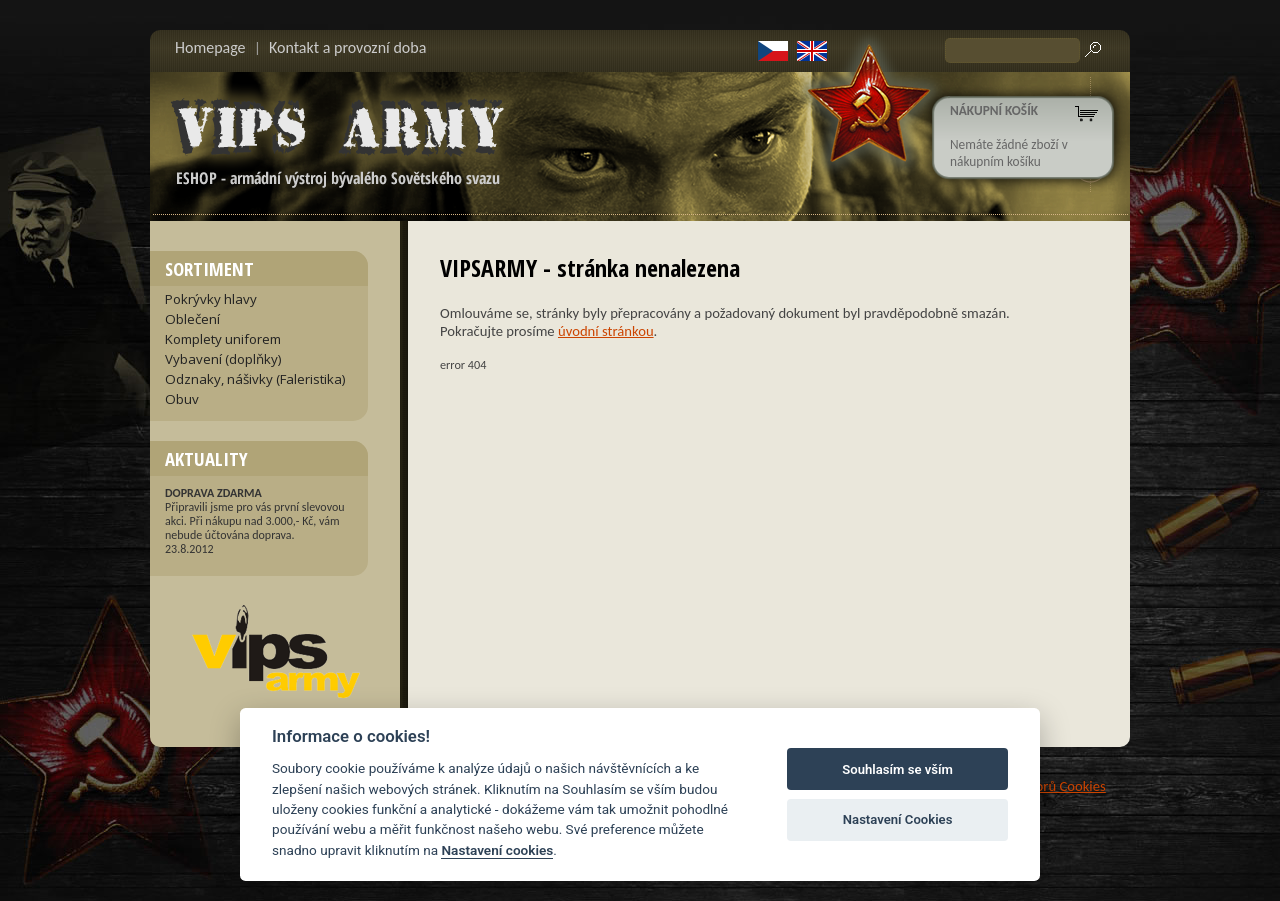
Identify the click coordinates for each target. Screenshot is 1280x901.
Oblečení (192, 319)
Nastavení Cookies (898, 819)
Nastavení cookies (497, 850)
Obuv (182, 399)
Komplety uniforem (223, 339)
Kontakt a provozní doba (347, 47)
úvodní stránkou (606, 331)
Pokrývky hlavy (211, 299)
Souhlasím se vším (897, 769)
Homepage (210, 47)
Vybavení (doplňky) (223, 359)
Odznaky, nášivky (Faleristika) (255, 379)
